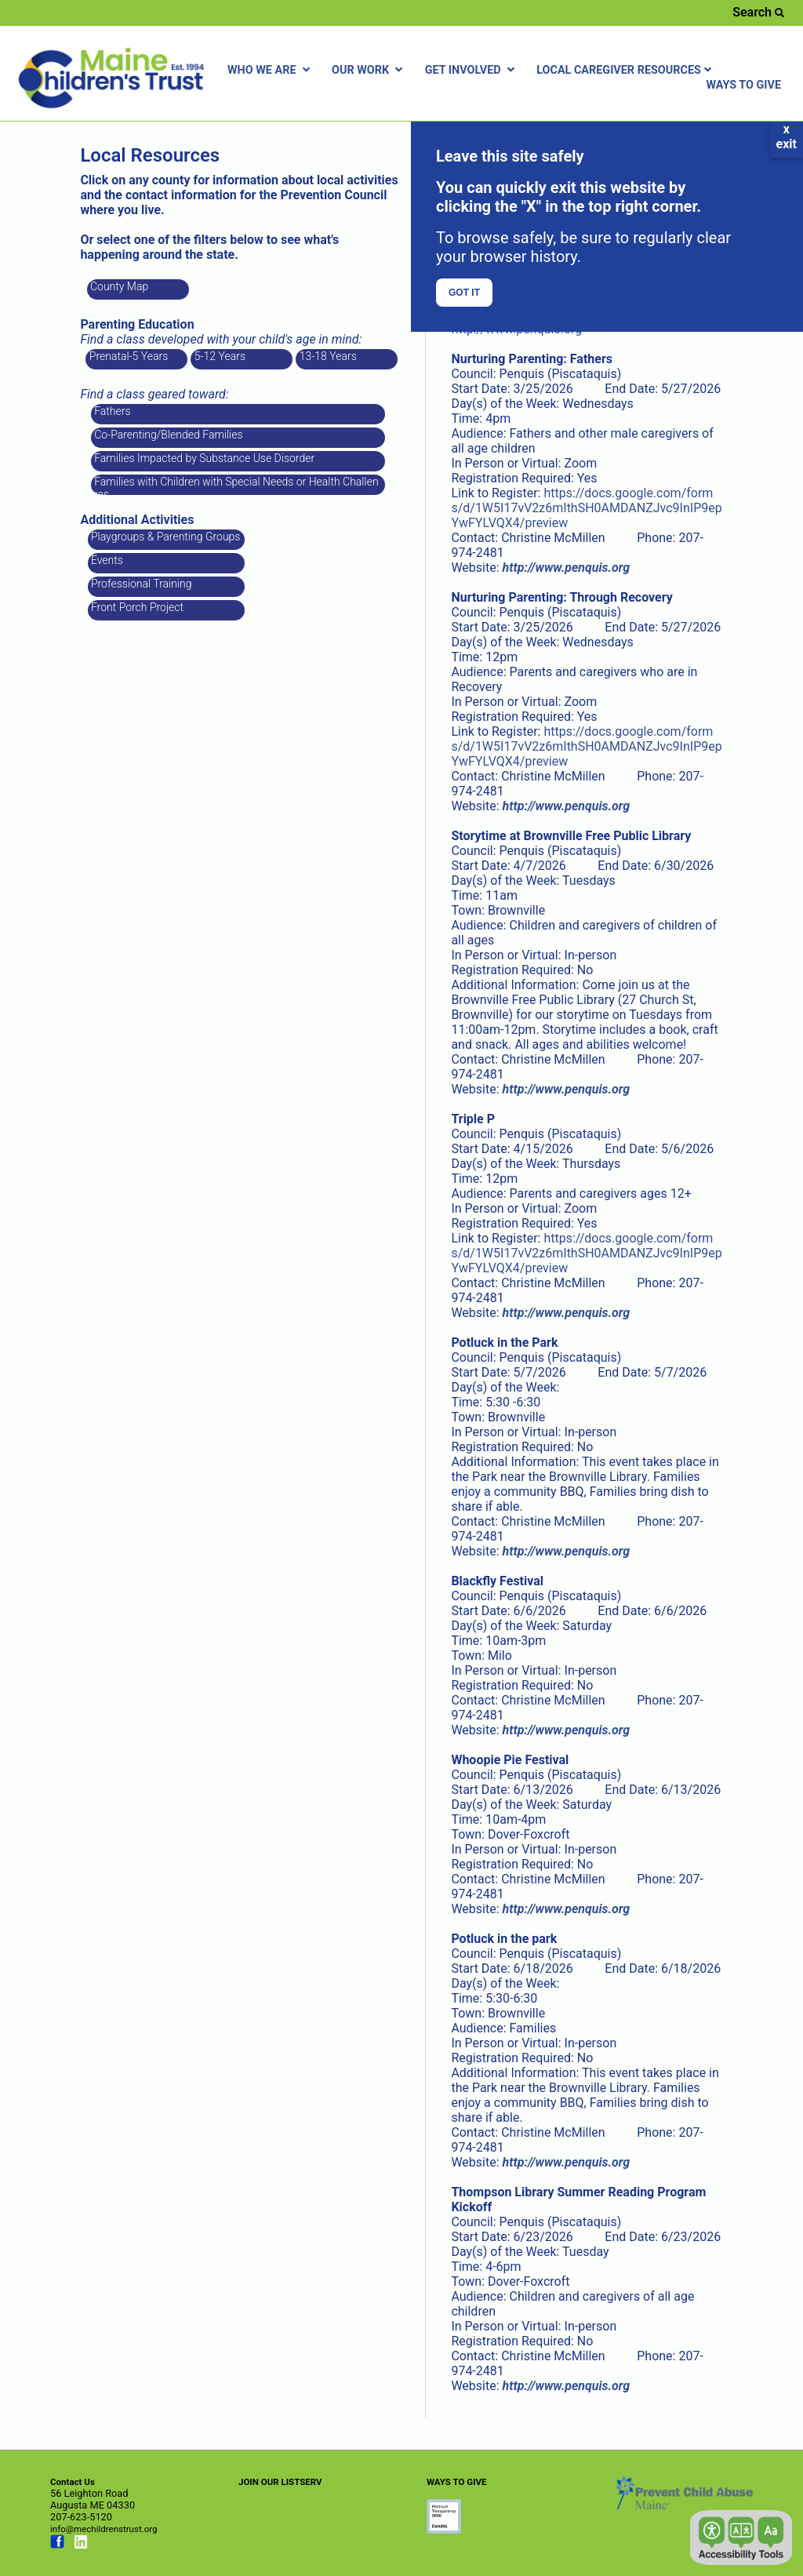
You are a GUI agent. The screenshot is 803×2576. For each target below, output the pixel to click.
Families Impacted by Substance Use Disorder (203, 458)
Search (758, 12)
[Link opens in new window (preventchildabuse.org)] (444, 2530)
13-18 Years (326, 356)
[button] (741, 2537)
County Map (118, 286)
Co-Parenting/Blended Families (167, 434)
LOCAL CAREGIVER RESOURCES (625, 70)
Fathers (111, 411)
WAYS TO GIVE (743, 85)
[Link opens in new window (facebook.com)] (57, 2545)
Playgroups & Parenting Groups (165, 536)
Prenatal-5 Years (127, 356)
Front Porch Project (136, 607)
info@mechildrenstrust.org (104, 2528)
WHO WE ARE (270, 70)
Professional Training (140, 583)
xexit (786, 136)
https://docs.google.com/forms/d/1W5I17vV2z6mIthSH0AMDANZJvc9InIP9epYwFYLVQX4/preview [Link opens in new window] (586, 508)
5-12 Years (218, 356)
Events (106, 560)
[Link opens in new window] (566, 567)
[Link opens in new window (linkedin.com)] (81, 2545)
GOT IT (464, 292)
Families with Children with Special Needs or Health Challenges (235, 485)
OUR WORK (369, 70)
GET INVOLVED (471, 70)
